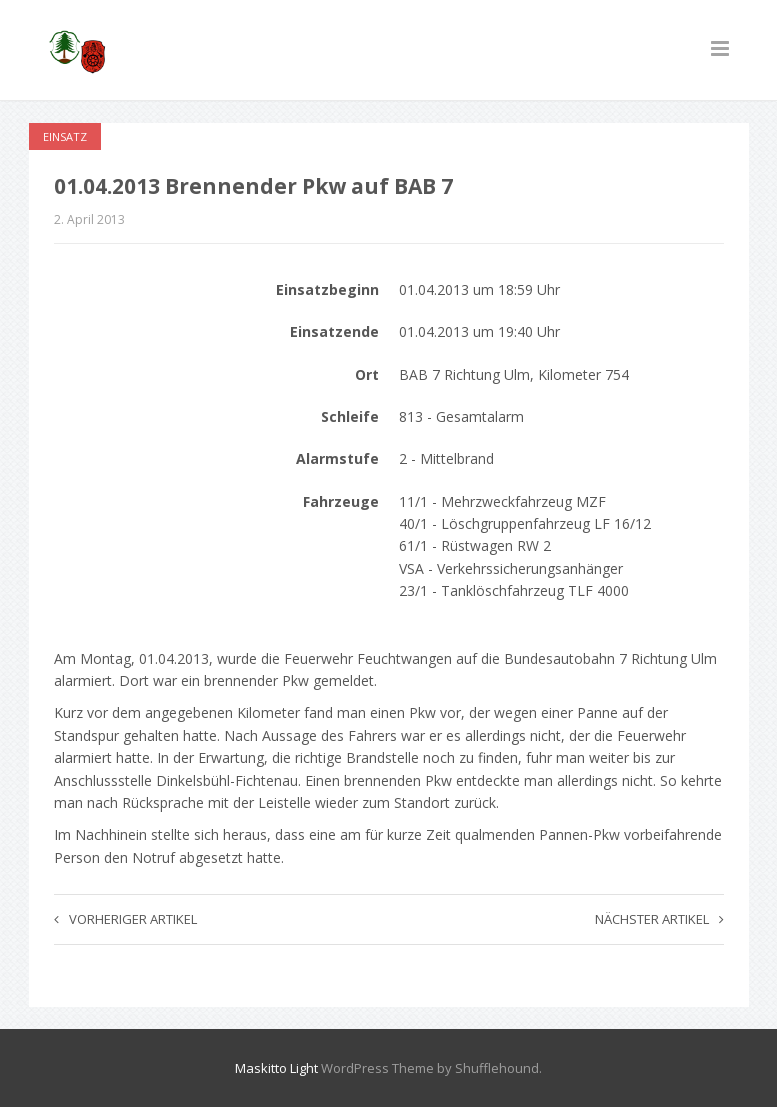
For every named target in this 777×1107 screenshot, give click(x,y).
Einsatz (65, 136)
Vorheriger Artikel (125, 919)
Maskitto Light (276, 1068)
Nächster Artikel (659, 919)
